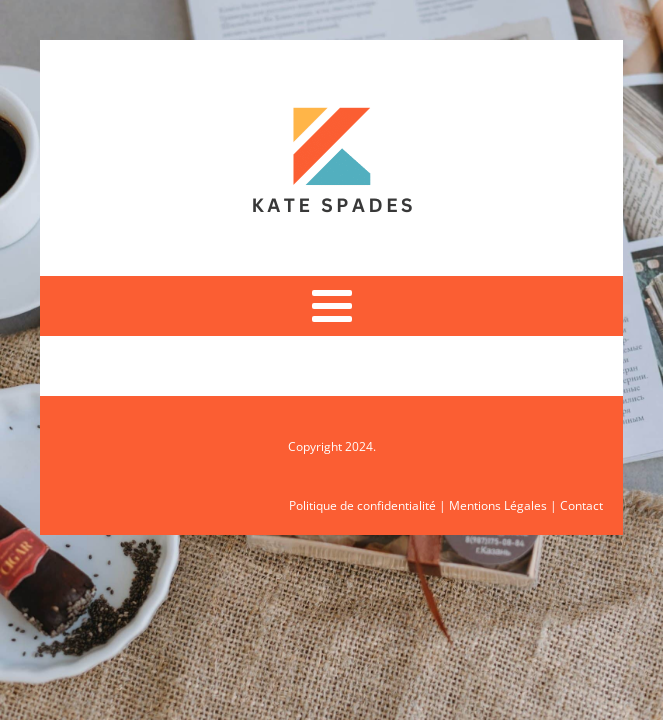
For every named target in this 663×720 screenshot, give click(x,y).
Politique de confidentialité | (369, 505)
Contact (581, 505)
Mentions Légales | (504, 505)
